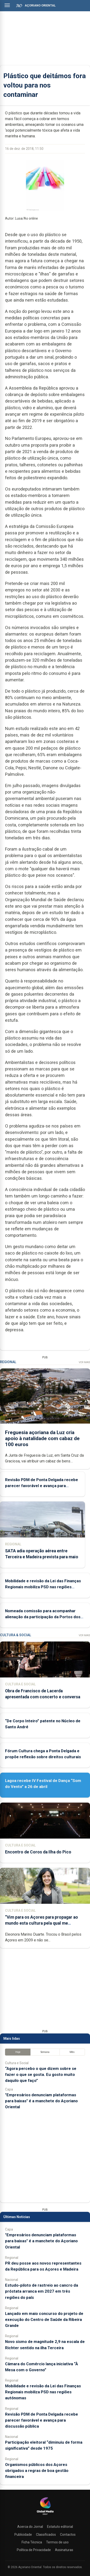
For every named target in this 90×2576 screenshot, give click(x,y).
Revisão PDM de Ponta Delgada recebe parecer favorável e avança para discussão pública (41, 1485)
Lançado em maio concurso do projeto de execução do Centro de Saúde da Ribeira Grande (44, 2319)
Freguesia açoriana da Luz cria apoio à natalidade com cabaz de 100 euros (42, 1438)
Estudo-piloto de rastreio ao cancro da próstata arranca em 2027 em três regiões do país (41, 2291)
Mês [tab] (72, 2052)
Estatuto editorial (60, 2527)
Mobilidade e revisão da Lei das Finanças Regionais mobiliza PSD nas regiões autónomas (43, 1586)
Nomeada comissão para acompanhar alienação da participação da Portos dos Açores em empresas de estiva (42, 1616)
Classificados (46, 2534)
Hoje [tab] (17, 2052)
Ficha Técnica (32, 2542)
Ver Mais (84, 1362)
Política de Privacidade (34, 2550)
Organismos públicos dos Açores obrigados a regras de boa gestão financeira (36, 2470)
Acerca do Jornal (30, 2527)
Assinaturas (64, 2550)
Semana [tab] (45, 2052)
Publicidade (23, 2534)
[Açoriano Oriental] (45, 2515)
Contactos (68, 2534)
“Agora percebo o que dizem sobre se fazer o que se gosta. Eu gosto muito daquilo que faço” (40, 2074)
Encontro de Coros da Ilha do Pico (38, 1852)
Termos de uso (57, 2542)
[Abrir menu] (7, 5)
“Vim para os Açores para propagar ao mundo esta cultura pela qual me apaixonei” (41, 1923)
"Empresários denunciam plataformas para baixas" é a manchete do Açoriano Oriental (41, 2100)
